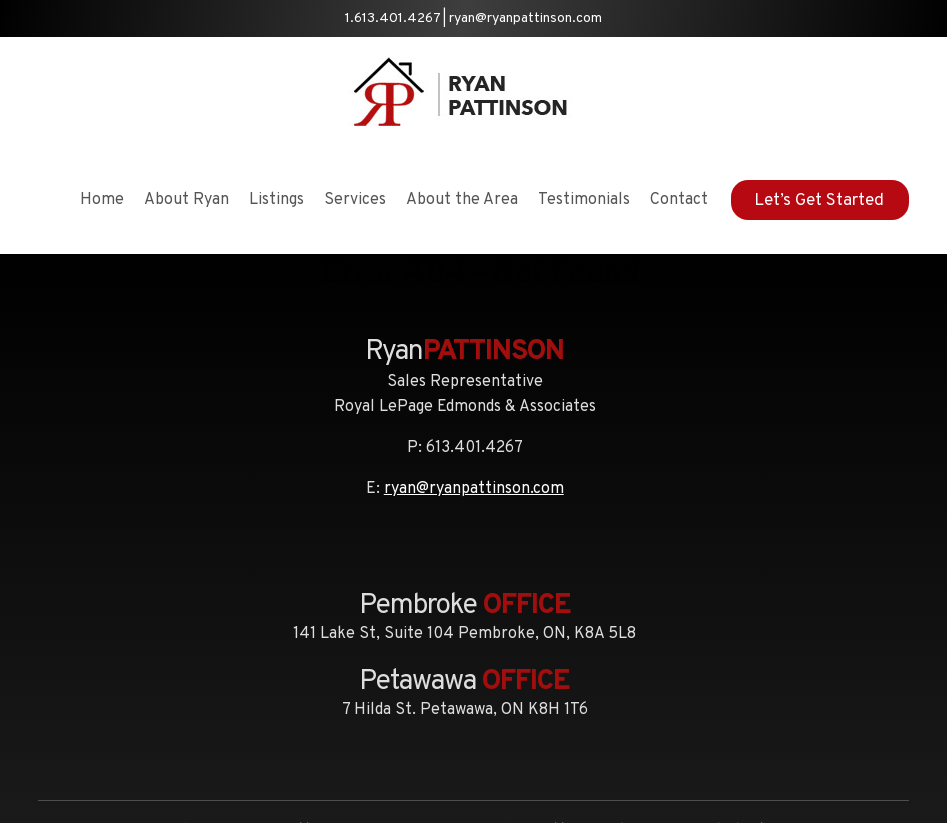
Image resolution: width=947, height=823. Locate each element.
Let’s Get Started (819, 201)
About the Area (462, 200)
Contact (679, 200)
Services (355, 200)
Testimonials (584, 200)
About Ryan (186, 200)
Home (102, 200)
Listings (276, 200)
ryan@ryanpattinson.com (525, 18)
